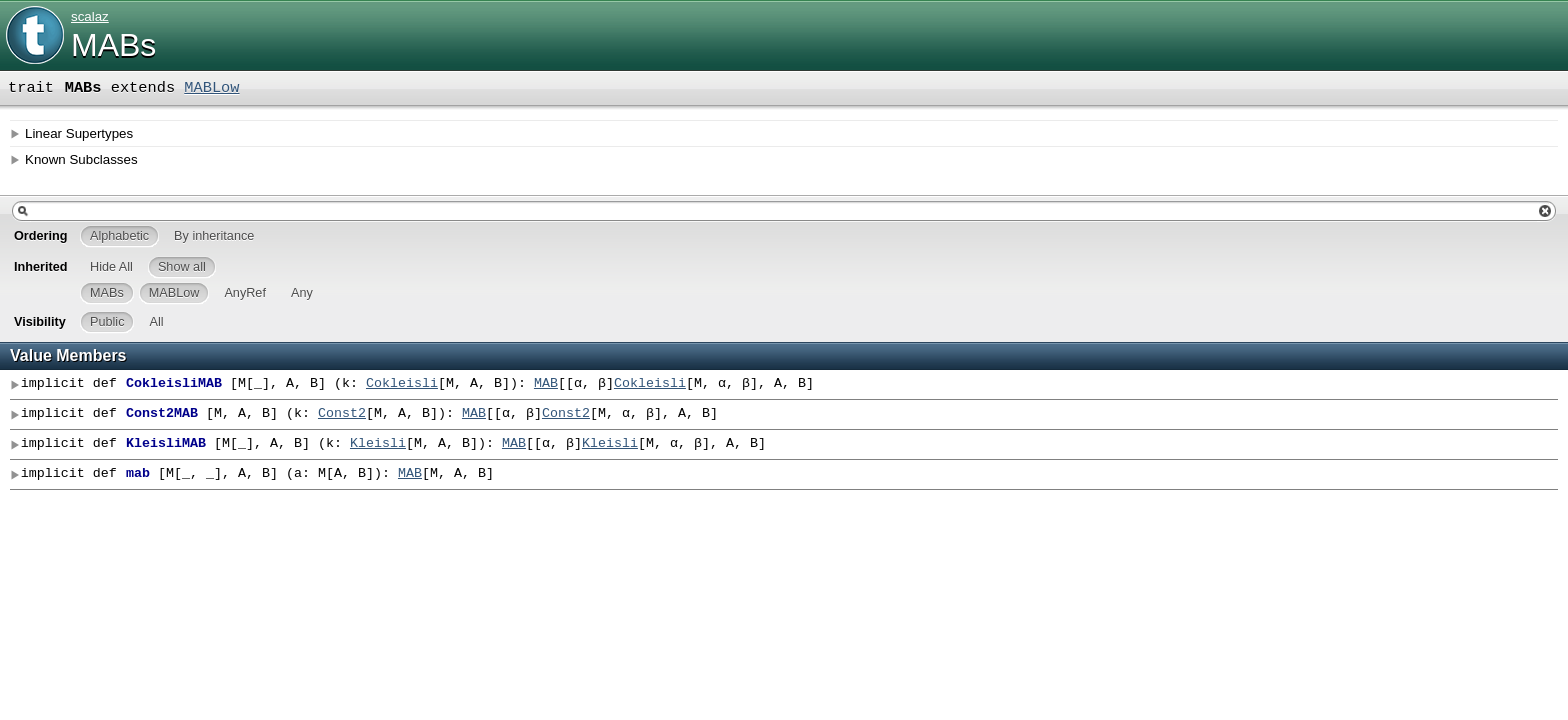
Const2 (342, 414)
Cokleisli (402, 384)
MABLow (211, 88)
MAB (546, 384)
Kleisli (378, 444)
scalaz (90, 16)
